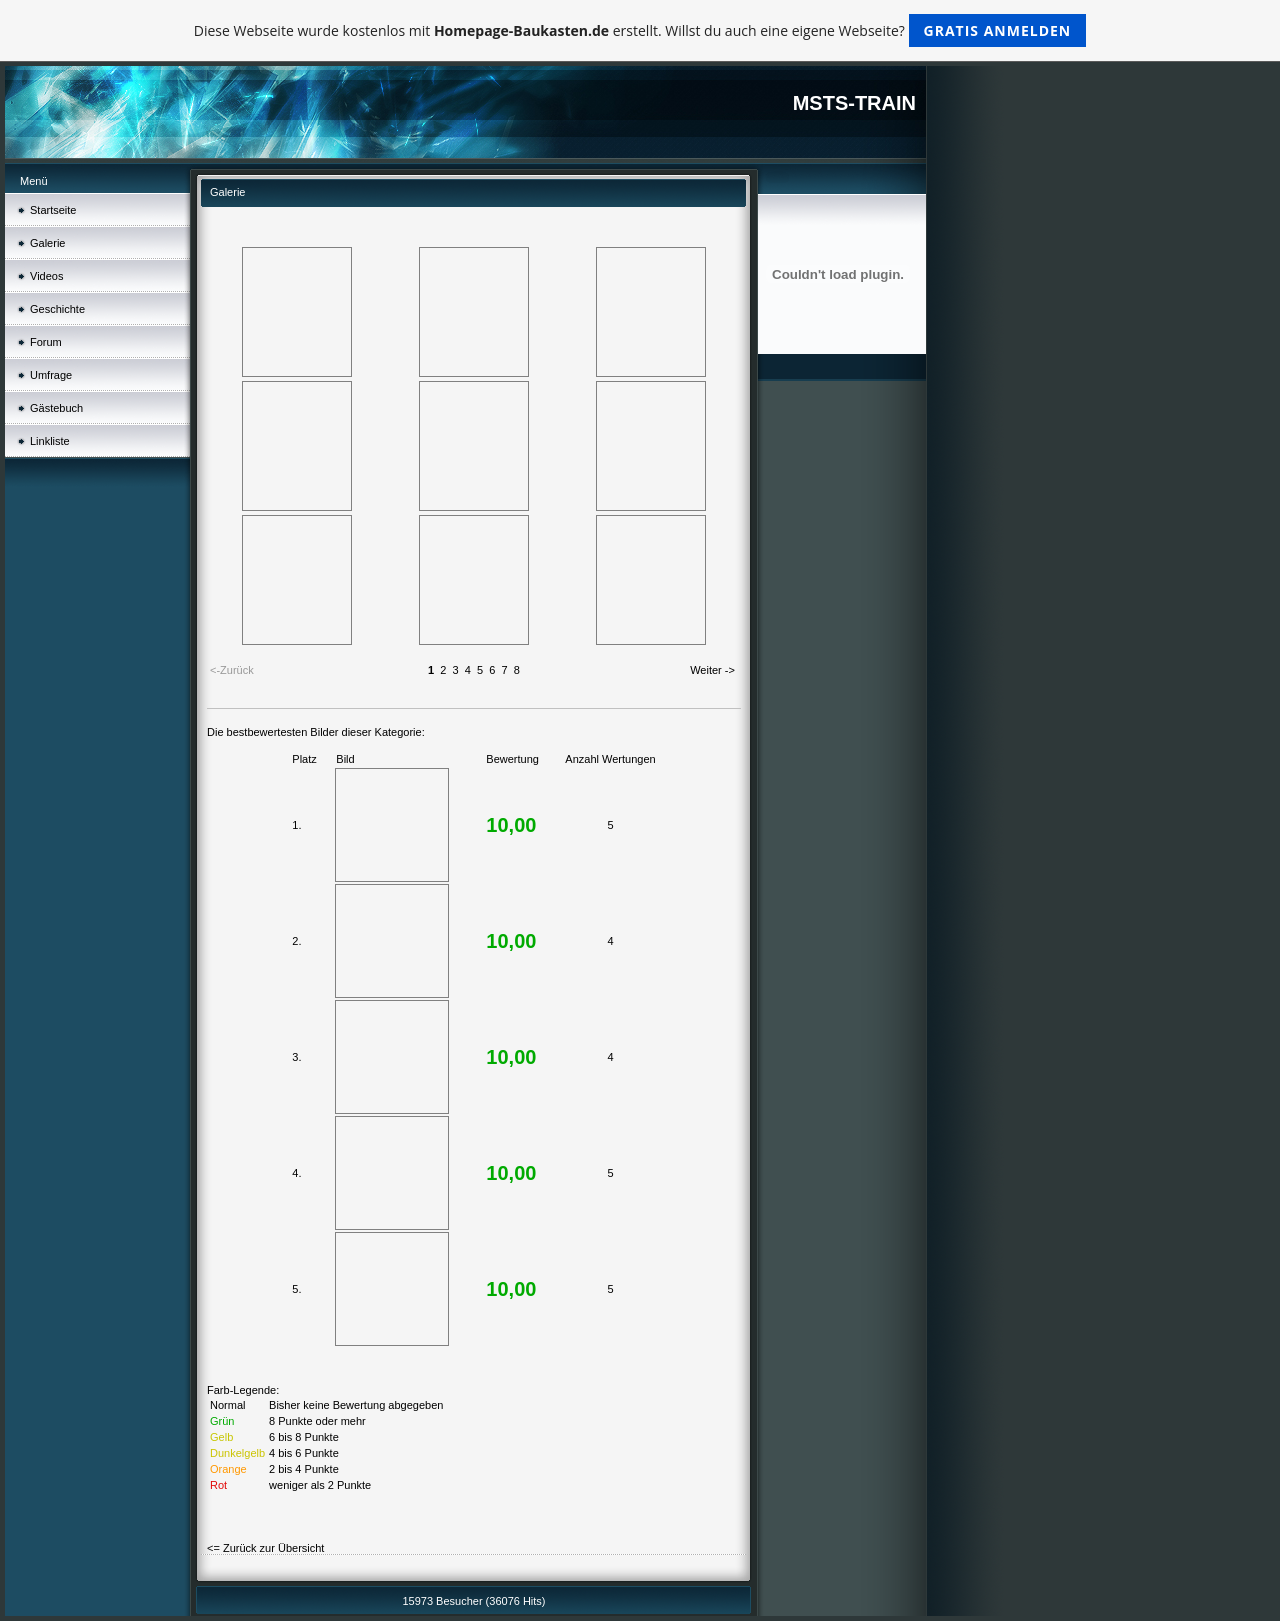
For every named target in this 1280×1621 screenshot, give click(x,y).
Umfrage (51, 375)
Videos (46, 276)
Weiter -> (712, 670)
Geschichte (57, 309)
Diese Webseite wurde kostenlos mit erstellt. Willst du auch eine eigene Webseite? (640, 30)
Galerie (47, 243)
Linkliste (50, 441)
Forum (46, 342)
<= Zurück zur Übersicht (265, 1548)
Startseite (53, 210)
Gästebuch (56, 408)
